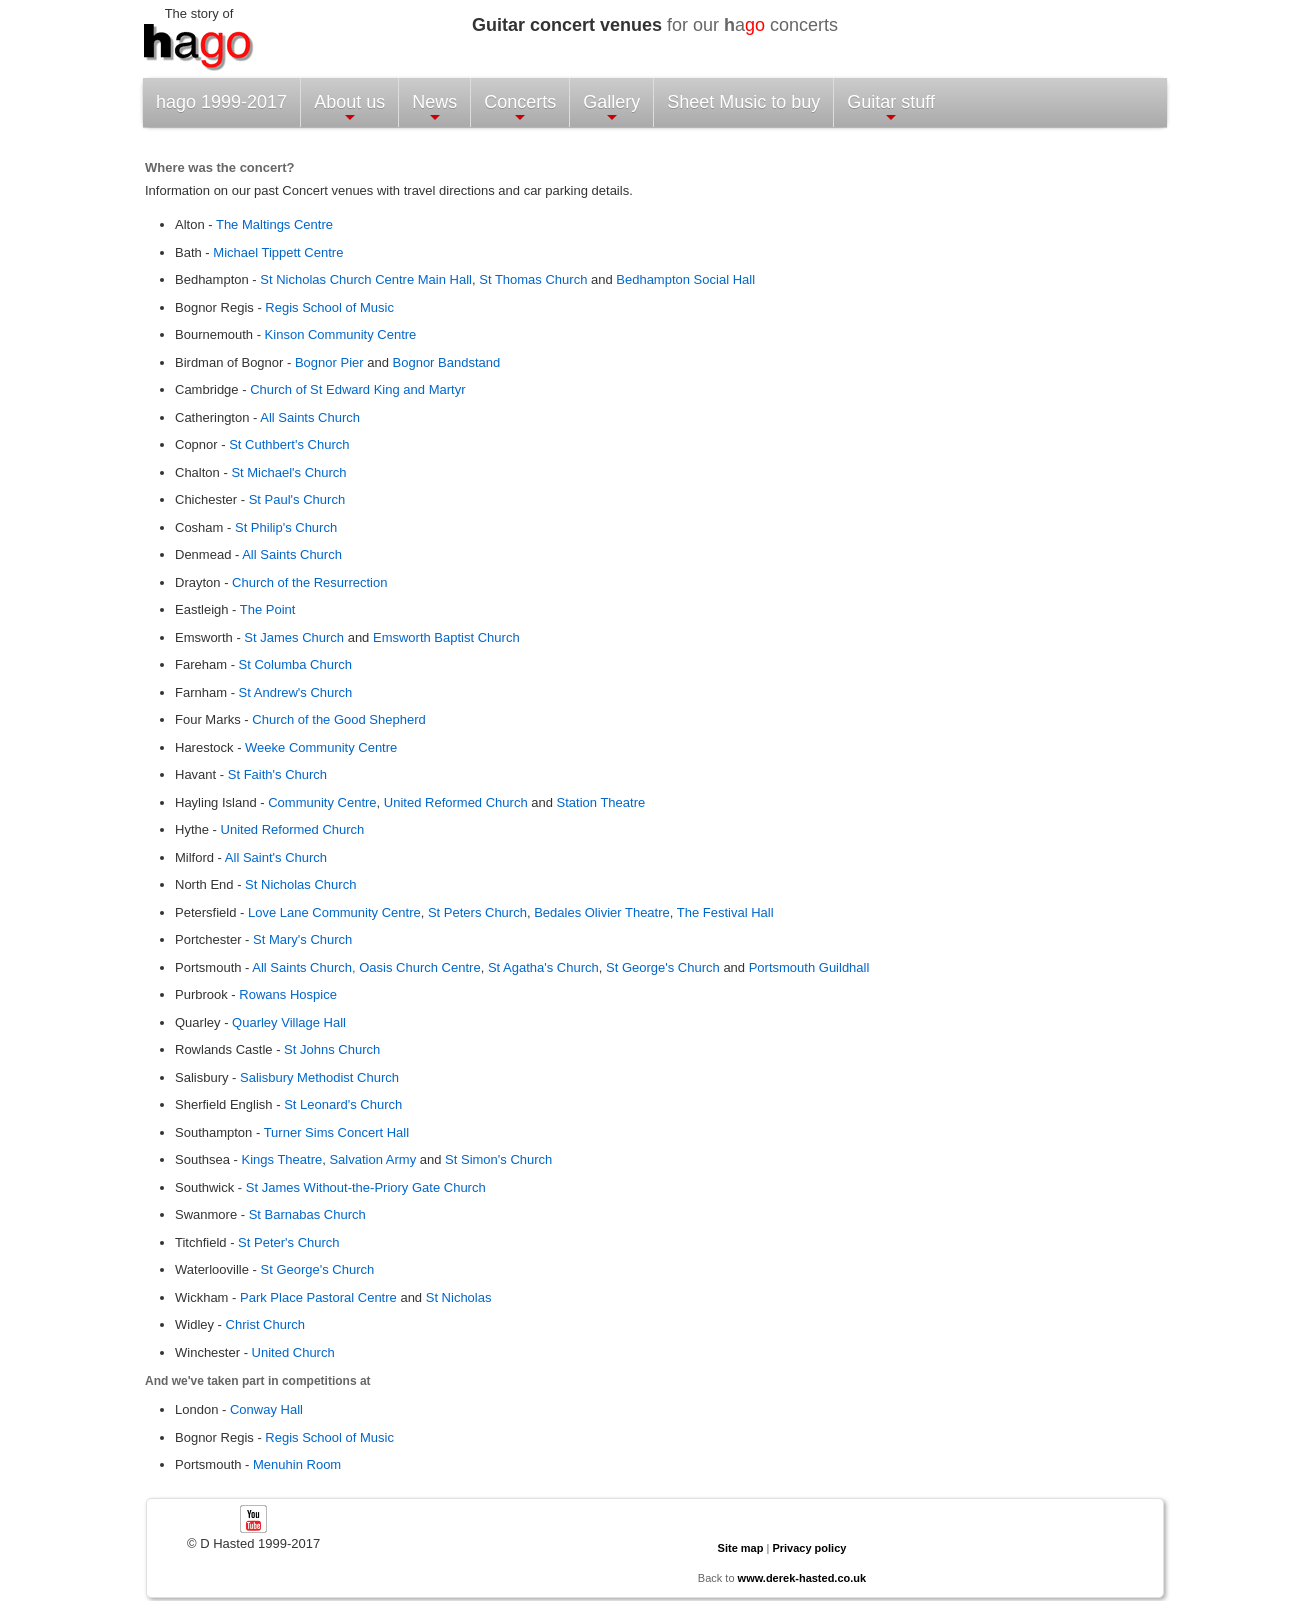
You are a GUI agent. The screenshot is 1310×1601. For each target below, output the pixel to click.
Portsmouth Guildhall (809, 967)
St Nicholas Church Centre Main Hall (366, 279)
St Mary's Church (302, 939)
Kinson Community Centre (341, 334)
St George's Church (663, 967)
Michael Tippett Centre (278, 252)
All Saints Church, (305, 967)
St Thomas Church (533, 279)
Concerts (520, 108)
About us (349, 108)
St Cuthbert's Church (289, 444)
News (434, 108)
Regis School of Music (328, 307)
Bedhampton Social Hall (685, 279)
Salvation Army (372, 1159)
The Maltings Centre (274, 224)
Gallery (611, 108)
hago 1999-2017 (221, 102)
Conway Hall (266, 1409)
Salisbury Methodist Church (319, 1077)
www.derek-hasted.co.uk (802, 1578)
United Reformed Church (456, 802)
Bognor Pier (329, 362)
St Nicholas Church (300, 884)
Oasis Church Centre (419, 967)
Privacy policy (809, 1548)
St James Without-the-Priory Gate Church (366, 1187)
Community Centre (322, 802)
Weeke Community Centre (321, 747)
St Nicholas (459, 1297)
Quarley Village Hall (289, 1022)
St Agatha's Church (543, 967)
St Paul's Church (297, 499)
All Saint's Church (276, 857)
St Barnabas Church (307, 1214)
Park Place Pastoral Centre (318, 1297)
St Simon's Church (498, 1159)
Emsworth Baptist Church (446, 637)
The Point (268, 609)
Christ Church (265, 1324)
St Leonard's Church (343, 1104)
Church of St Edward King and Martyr (357, 389)
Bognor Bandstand (447, 362)
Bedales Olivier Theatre (602, 912)
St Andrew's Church (296, 692)
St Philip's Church (286, 527)
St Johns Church (332, 1049)
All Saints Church (310, 417)
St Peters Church (477, 912)
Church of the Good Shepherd (338, 719)
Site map (741, 1548)
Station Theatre (601, 802)
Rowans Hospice (288, 994)
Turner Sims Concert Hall (336, 1132)
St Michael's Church (288, 472)
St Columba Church (295, 664)
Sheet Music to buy (743, 102)
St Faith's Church (277, 774)
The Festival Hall (725, 912)
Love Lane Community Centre (334, 912)
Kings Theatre (282, 1159)
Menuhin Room (297, 1464)
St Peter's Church (288, 1242)
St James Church (294, 637)
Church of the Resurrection (309, 582)
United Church (293, 1352)
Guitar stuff (891, 108)
